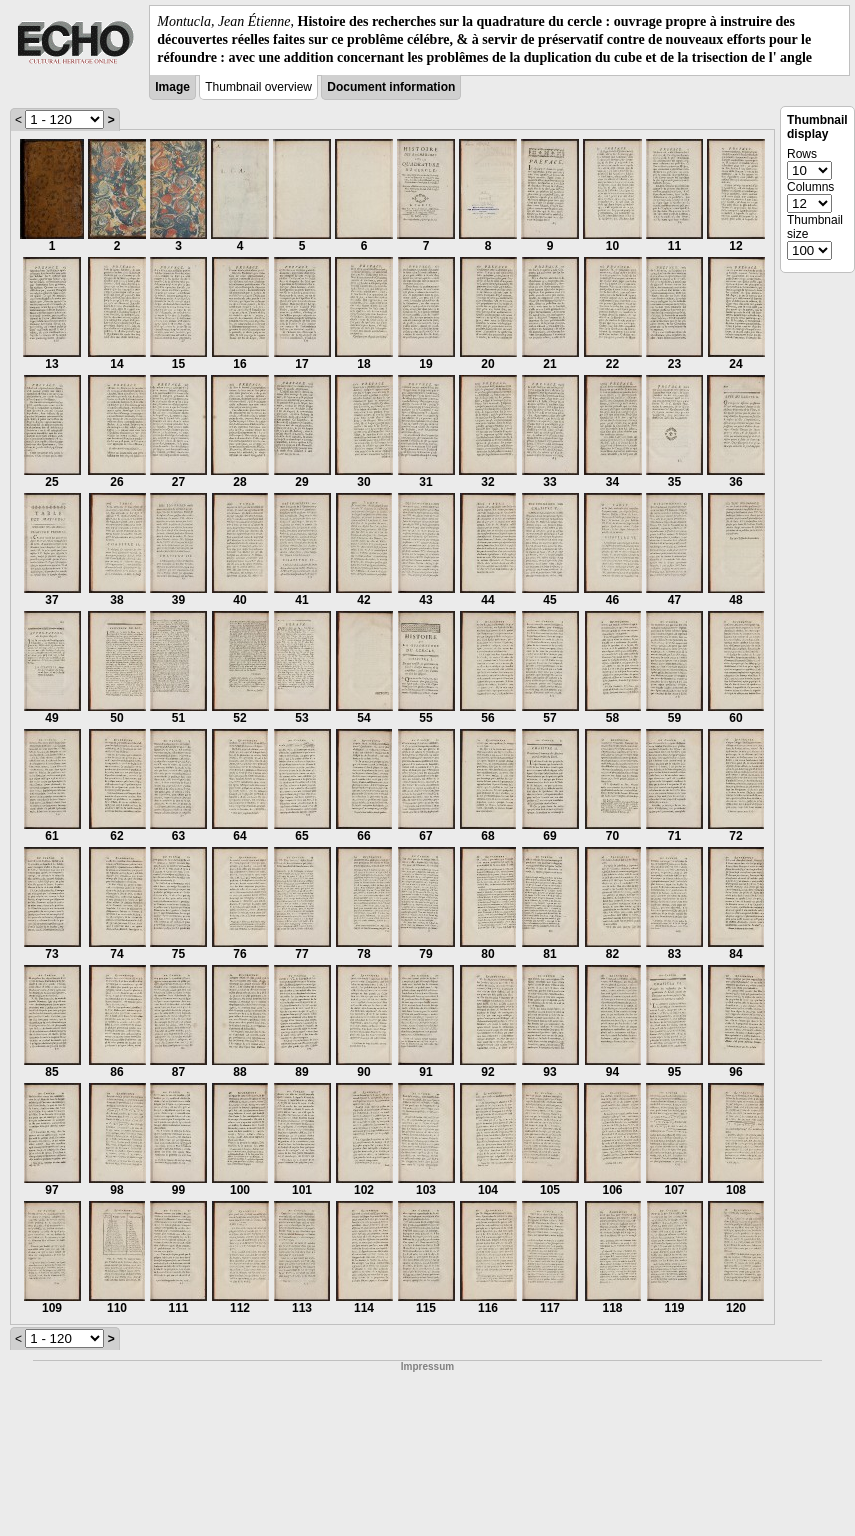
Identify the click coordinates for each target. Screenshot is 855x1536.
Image (172, 87)
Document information (391, 87)
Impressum (427, 1366)
